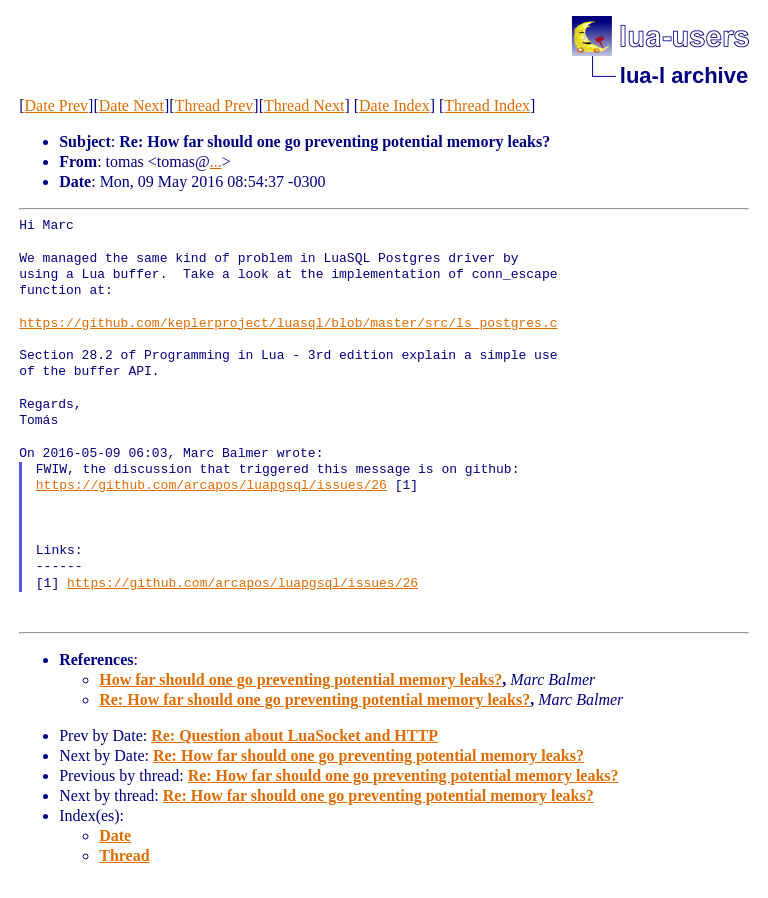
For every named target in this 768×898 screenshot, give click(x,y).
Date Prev (57, 105)
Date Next (131, 105)
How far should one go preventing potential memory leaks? (300, 679)
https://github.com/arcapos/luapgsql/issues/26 (211, 486)
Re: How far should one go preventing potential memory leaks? (314, 699)
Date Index (394, 105)
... (216, 161)
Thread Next (304, 105)
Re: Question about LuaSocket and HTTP (294, 735)
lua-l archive (684, 75)
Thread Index (487, 105)
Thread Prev (214, 105)
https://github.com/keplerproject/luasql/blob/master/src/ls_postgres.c (288, 324)
